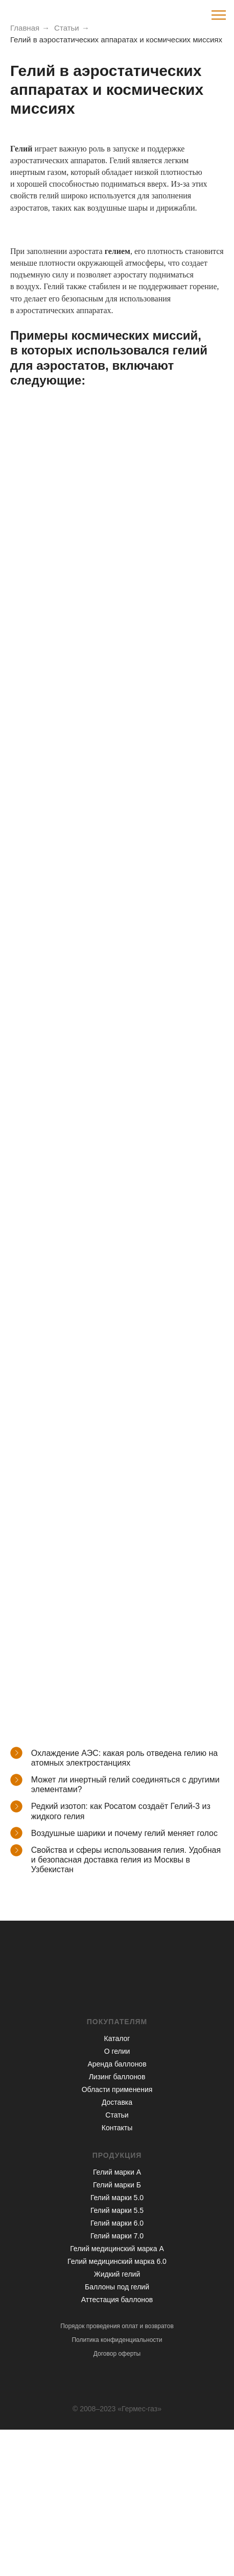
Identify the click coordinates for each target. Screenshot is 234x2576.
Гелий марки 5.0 (117, 2198)
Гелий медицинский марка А (117, 2249)
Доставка (117, 2102)
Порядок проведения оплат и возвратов (117, 2326)
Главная (24, 27)
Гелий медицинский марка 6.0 (117, 2261)
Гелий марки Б (117, 2185)
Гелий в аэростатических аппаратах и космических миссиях (116, 39)
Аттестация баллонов (117, 2300)
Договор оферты (117, 2353)
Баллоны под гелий (117, 2287)
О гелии (117, 2051)
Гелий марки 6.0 (117, 2223)
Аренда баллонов (116, 2064)
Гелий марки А (117, 2172)
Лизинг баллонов (117, 2077)
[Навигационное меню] (219, 15)
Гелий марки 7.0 (117, 2236)
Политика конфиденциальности (117, 2339)
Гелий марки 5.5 (117, 2210)
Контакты (117, 2128)
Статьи (66, 27)
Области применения (117, 2089)
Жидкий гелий (117, 2274)
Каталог (117, 2038)
